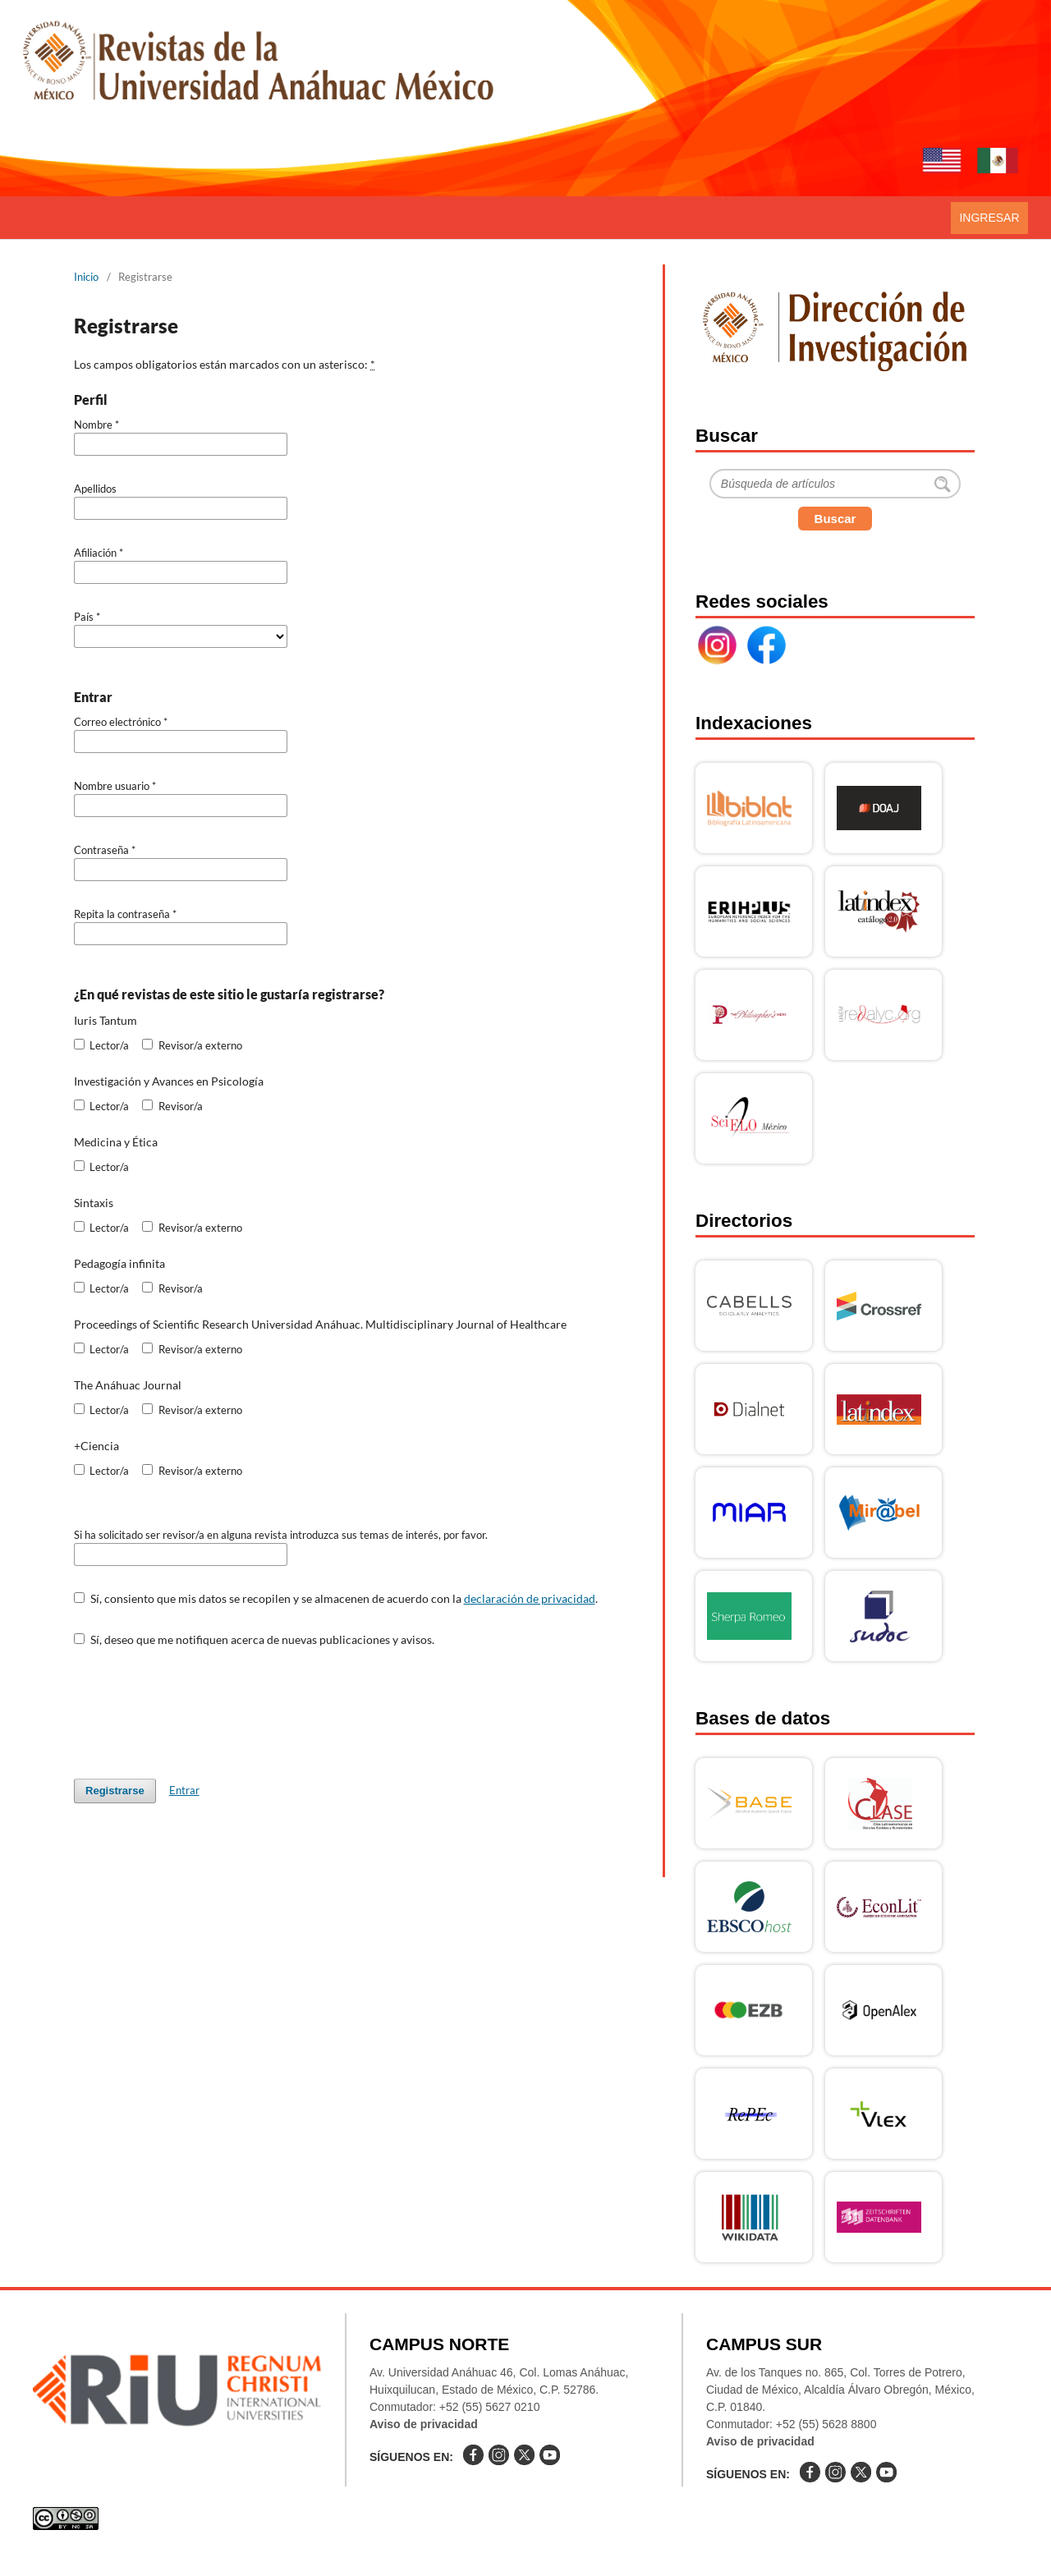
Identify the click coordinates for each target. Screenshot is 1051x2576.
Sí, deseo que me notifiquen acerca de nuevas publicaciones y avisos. (254, 1639)
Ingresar (989, 217)
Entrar (184, 1790)
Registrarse (115, 1790)
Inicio (86, 276)
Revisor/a (172, 1106)
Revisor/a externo (191, 1045)
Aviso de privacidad (423, 2424)
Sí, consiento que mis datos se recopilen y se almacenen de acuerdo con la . (336, 1598)
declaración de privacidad (529, 1598)
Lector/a (101, 1045)
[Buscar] (835, 483)
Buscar (835, 519)
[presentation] (199, 1705)
